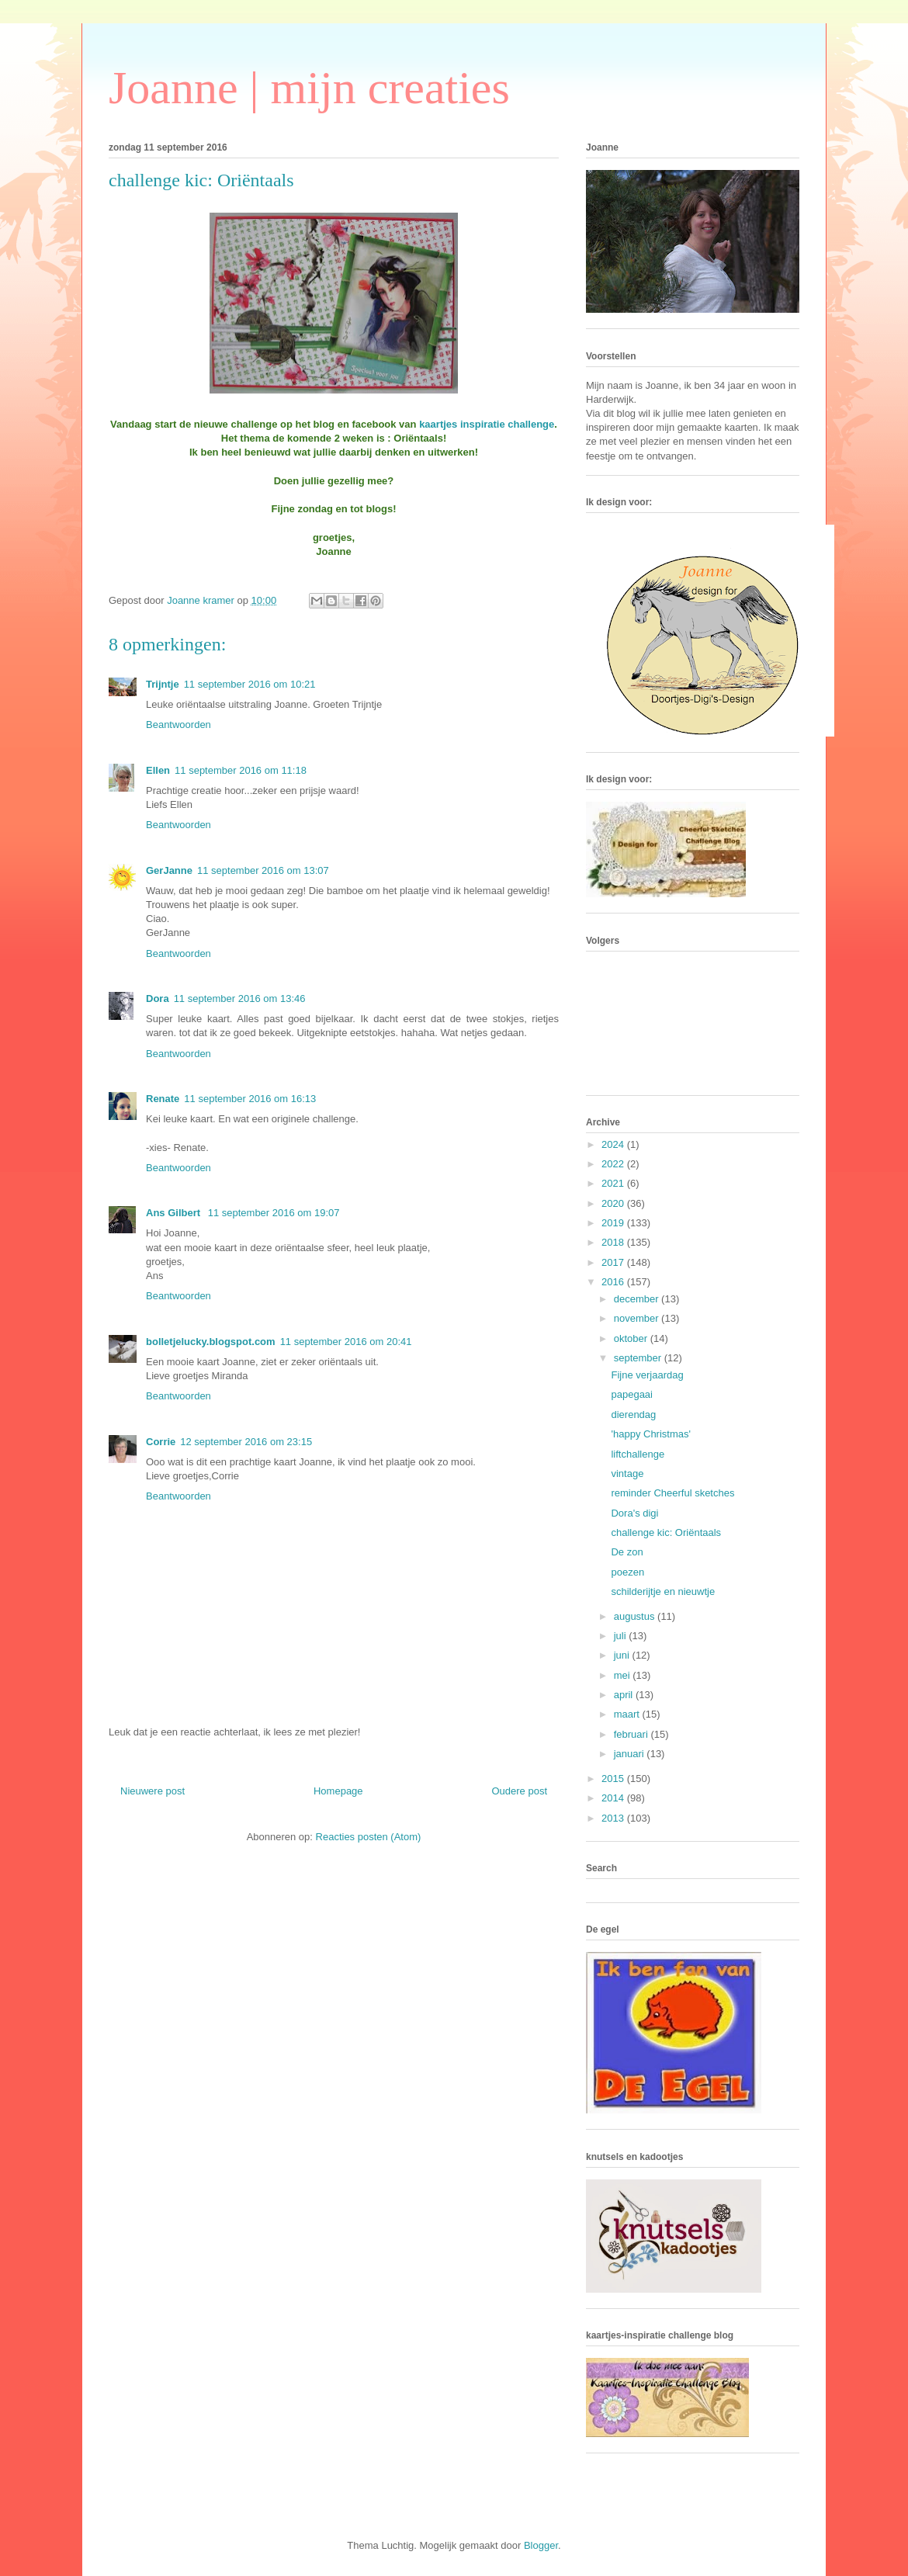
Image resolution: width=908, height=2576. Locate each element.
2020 (614, 1203)
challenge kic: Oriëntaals (666, 1532)
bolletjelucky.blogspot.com (211, 1341)
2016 (614, 1282)
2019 (614, 1223)
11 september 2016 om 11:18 (241, 770)
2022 (614, 1164)
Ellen (158, 770)
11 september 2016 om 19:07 (274, 1213)
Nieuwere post (152, 1791)
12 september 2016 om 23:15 (246, 1441)
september (639, 1358)
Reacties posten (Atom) (368, 1837)
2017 (614, 1262)
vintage (627, 1473)
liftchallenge (637, 1454)
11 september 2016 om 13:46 (240, 998)
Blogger (541, 2545)
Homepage (338, 1791)
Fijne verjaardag (647, 1375)
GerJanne (169, 870)
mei (623, 1675)
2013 (614, 1818)
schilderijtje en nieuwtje (663, 1591)
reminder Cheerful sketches (672, 1493)
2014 (614, 1798)
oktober (632, 1338)
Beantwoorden (178, 724)
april (625, 1695)
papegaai (632, 1394)
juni (623, 1655)
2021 (614, 1183)
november (637, 1318)
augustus (635, 1616)
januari (630, 1754)
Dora (157, 998)
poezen (627, 1572)
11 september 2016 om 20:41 (346, 1341)
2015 (614, 1778)
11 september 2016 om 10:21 (250, 684)
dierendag (633, 1414)
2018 (614, 1242)
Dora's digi (634, 1513)
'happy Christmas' (651, 1434)
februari (632, 1734)
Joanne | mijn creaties (309, 87)
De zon (627, 1552)
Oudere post (519, 1791)
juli (621, 1636)
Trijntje (162, 684)
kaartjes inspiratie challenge (486, 424)
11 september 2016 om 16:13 (250, 1098)
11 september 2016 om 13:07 (263, 870)
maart (628, 1714)
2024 (614, 1144)
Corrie (160, 1441)
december (637, 1299)
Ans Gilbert (174, 1213)
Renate (162, 1098)
